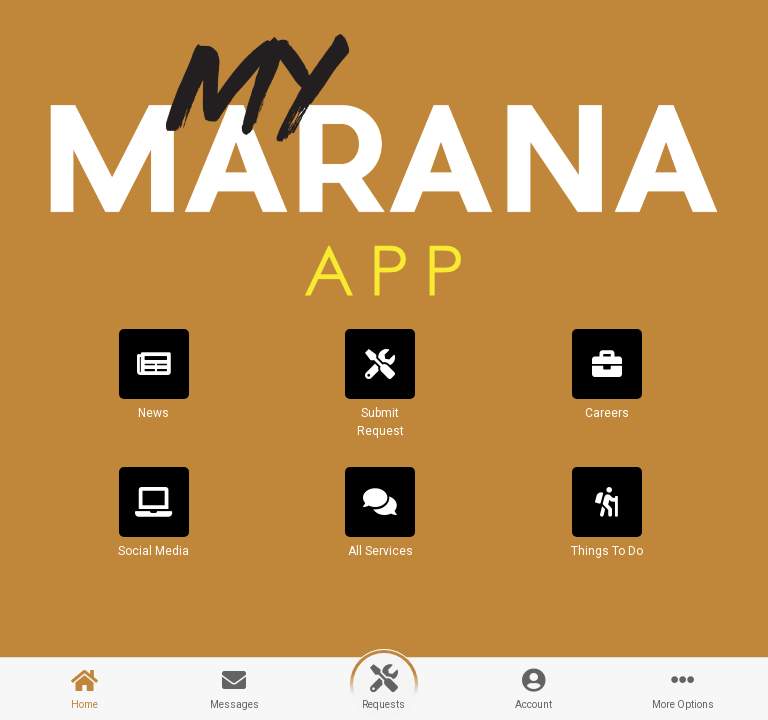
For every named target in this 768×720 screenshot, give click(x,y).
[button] (154, 392)
